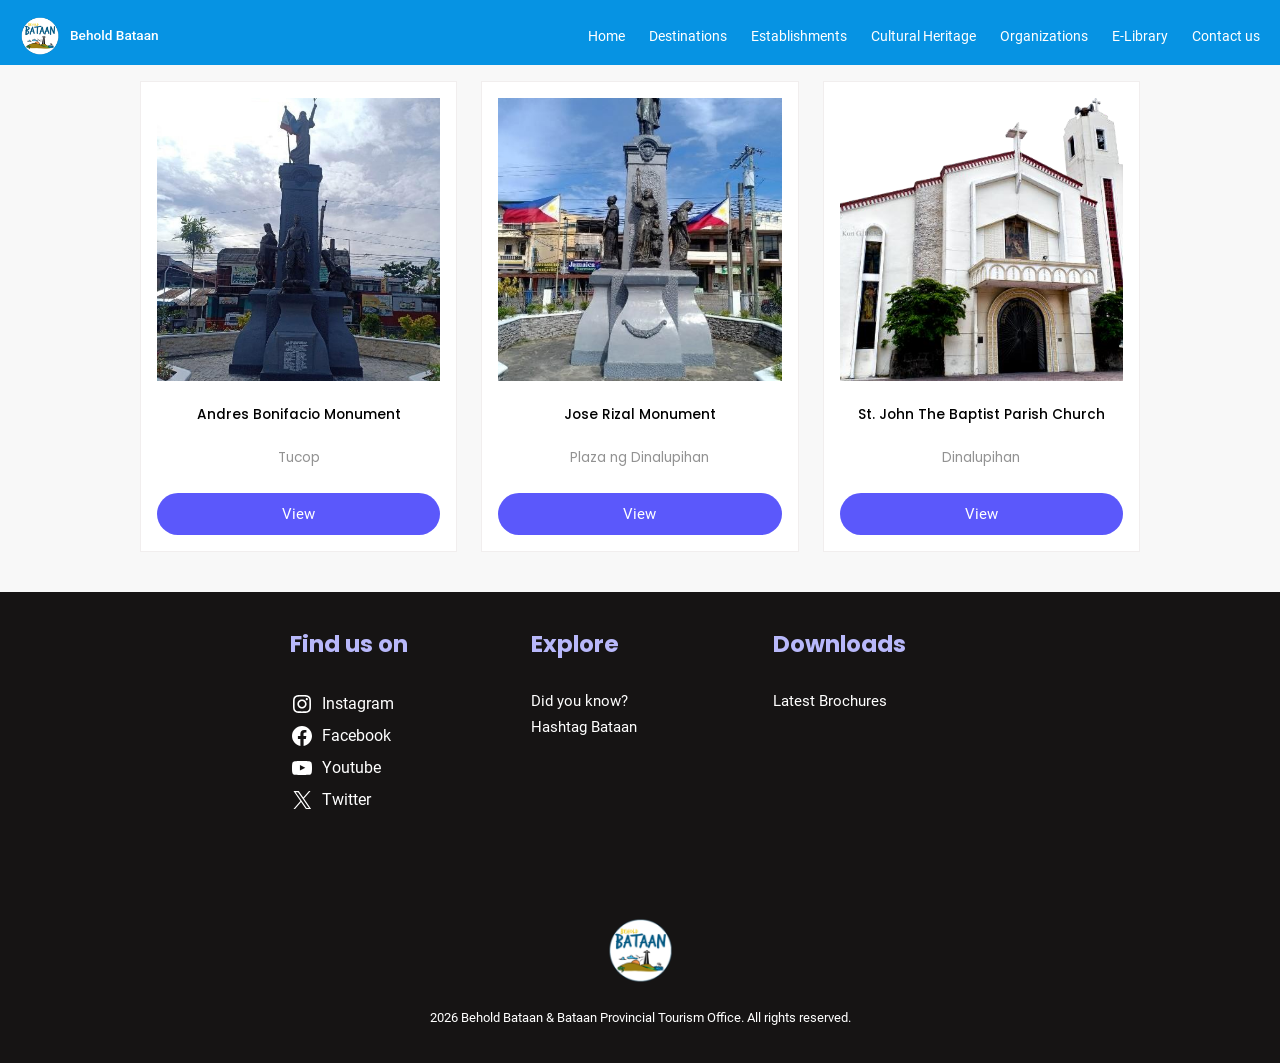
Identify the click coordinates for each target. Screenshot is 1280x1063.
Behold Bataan (114, 35)
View (298, 514)
